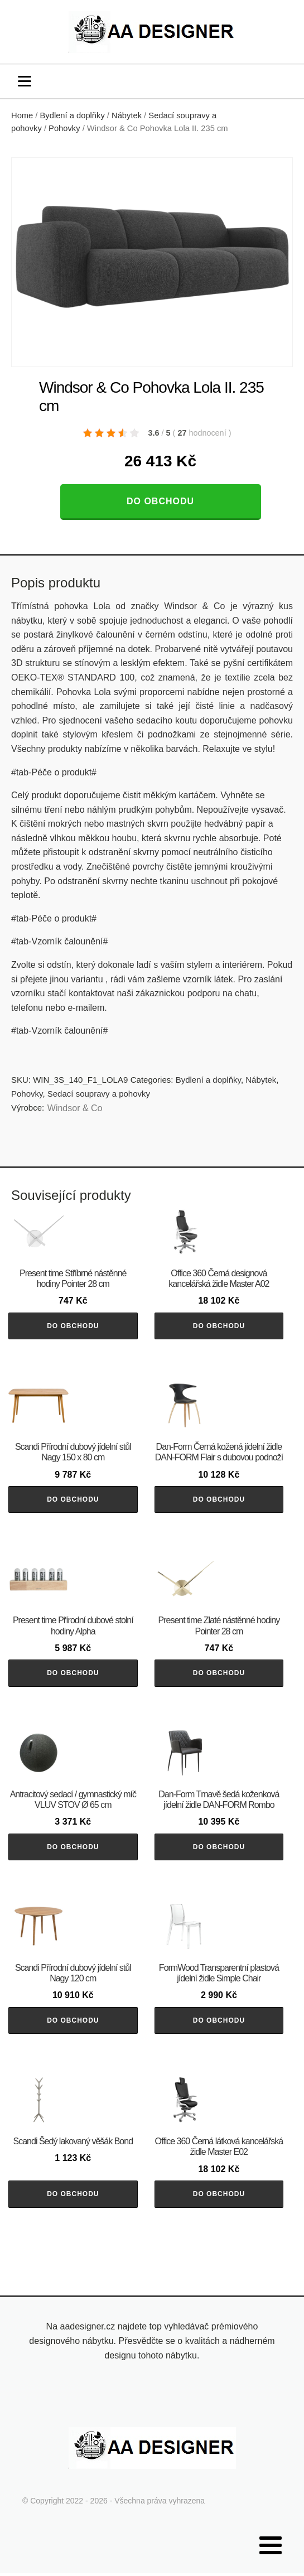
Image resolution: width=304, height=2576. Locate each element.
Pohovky (64, 128)
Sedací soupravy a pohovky (98, 1093)
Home (22, 115)
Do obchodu (160, 501)
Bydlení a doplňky (72, 115)
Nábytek (127, 115)
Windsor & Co (75, 1108)
